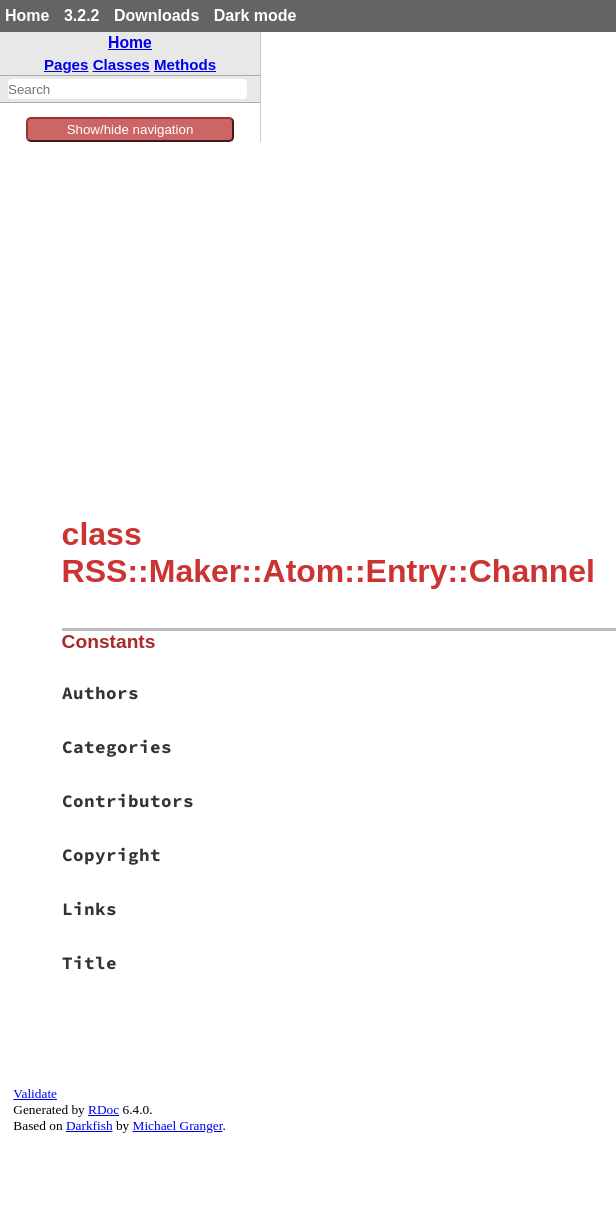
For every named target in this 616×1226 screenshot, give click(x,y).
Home (27, 15)
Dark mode (255, 15)
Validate (35, 1093)
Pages (66, 64)
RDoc (103, 1109)
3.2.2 (82, 15)
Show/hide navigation (130, 129)
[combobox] (127, 89)
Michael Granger (178, 1125)
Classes (121, 64)
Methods (185, 64)
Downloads (156, 15)
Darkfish (89, 1125)
